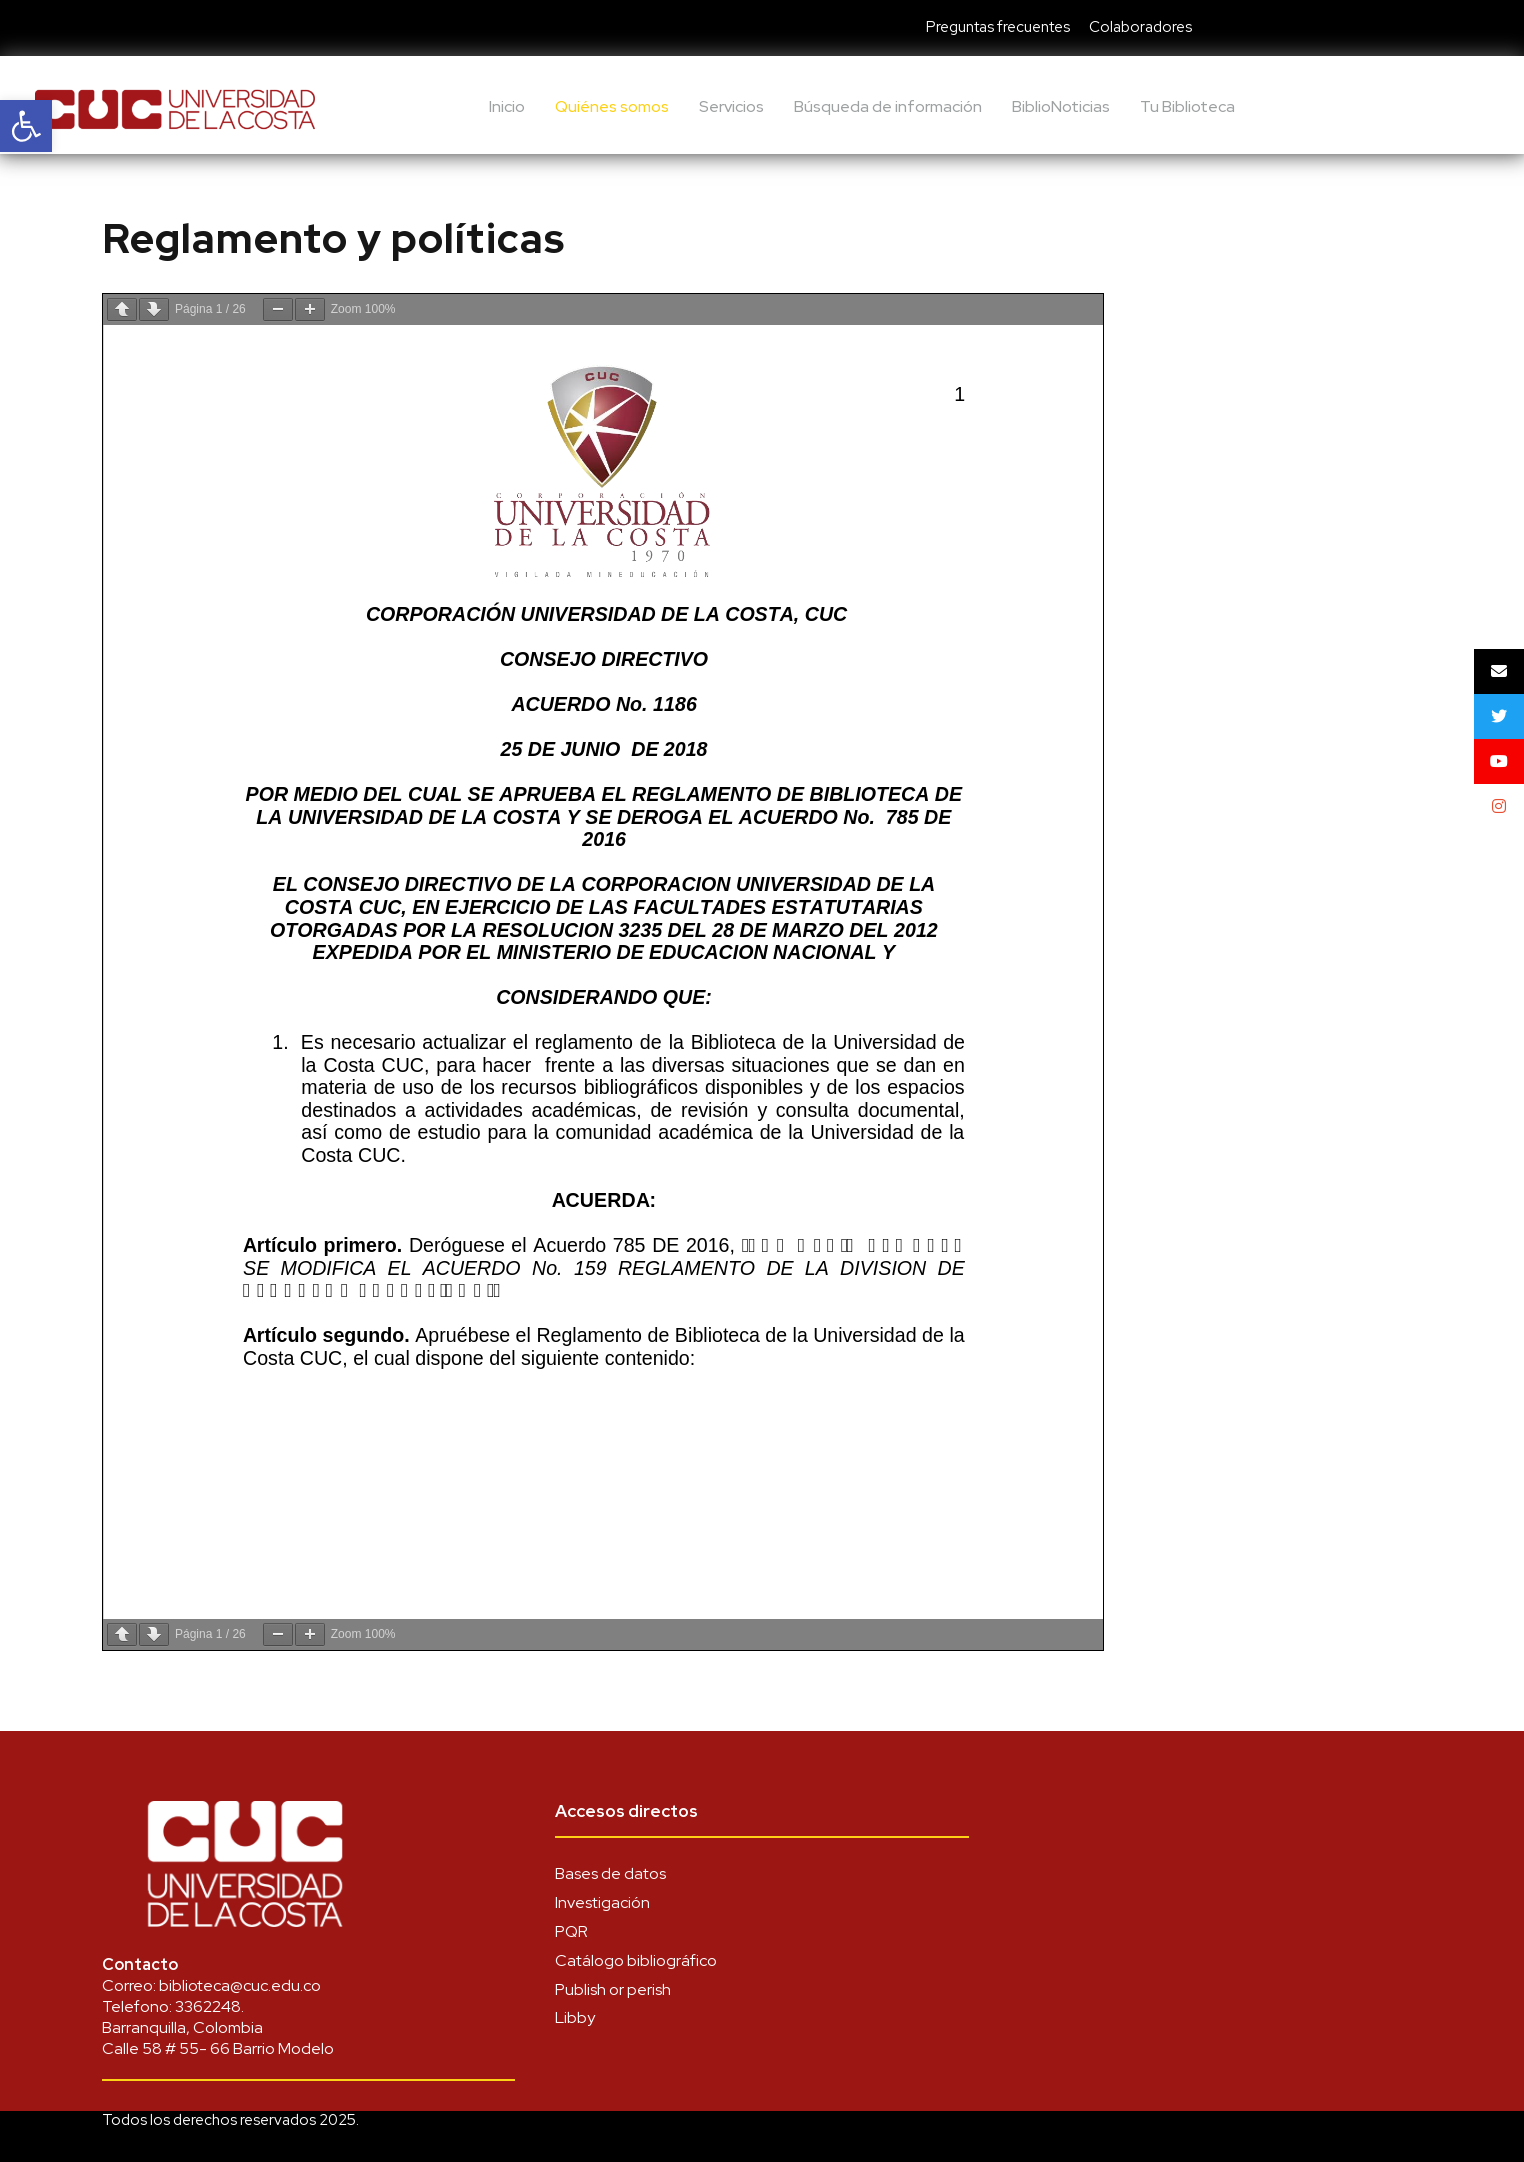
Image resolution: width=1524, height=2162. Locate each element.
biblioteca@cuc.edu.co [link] (240, 1985)
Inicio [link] (507, 106)
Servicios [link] (731, 106)
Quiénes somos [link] (612, 106)
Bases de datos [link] (610, 1873)
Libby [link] (575, 2017)
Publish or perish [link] (613, 1989)
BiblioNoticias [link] (1061, 106)
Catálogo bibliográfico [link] (636, 1960)
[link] (26, 126)
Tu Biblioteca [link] (1187, 106)
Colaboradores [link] (1140, 27)
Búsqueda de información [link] (888, 106)
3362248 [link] (208, 2006)
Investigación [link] (602, 1902)
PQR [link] (571, 1931)
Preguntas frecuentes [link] (998, 27)
